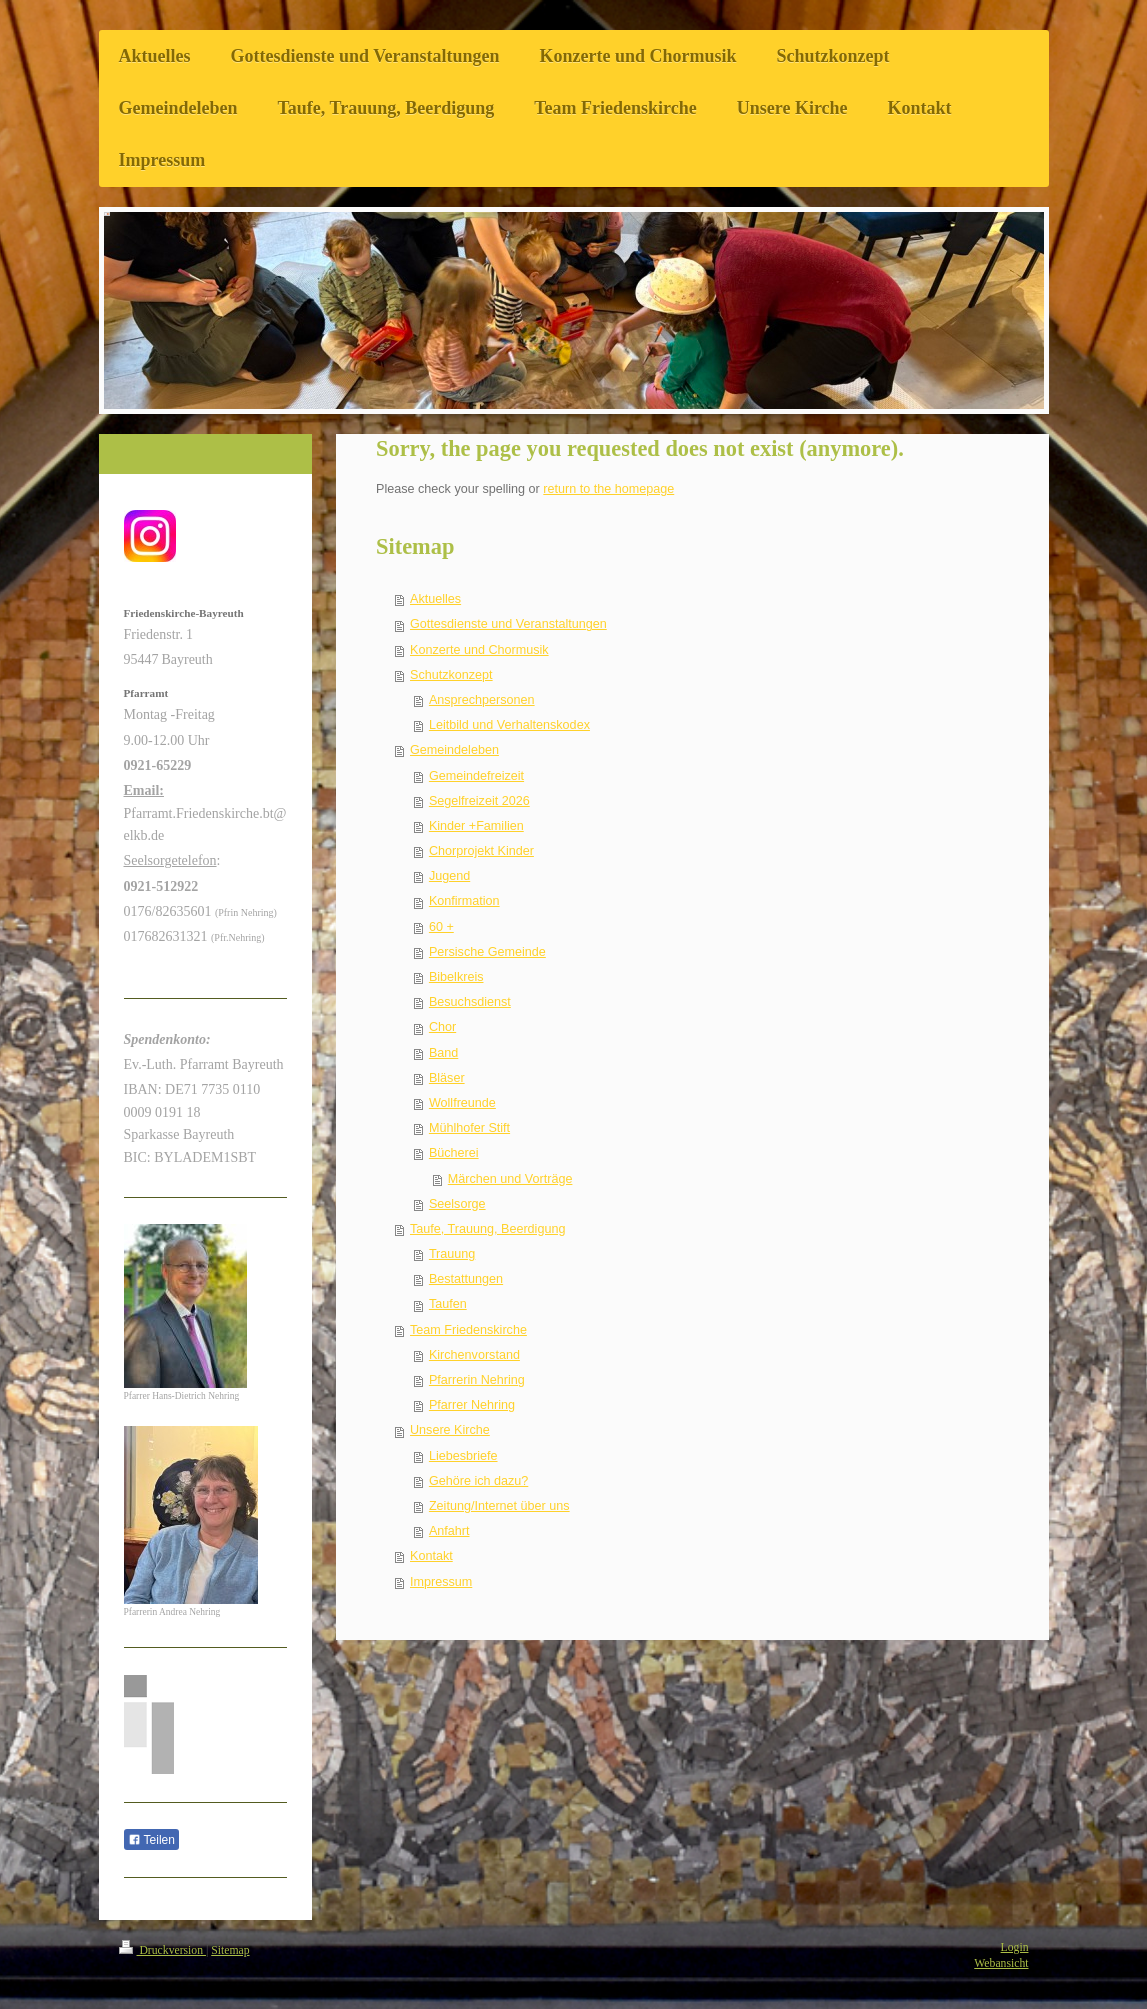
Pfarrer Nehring (472, 1405)
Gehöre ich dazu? (478, 1481)
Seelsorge (457, 1204)
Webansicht (1001, 1963)
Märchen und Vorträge (510, 1179)
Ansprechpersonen (482, 700)
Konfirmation (464, 901)
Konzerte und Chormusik (479, 650)
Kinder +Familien (476, 826)
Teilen (151, 1840)
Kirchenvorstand (474, 1355)
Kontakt (431, 1556)
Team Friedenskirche (468, 1330)
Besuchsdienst (470, 1002)
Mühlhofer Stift (469, 1128)
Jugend (449, 876)
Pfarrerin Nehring (477, 1380)
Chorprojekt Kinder (481, 851)
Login (1015, 1947)
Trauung (452, 1254)
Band (443, 1053)
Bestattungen (466, 1279)
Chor (442, 1027)
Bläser (447, 1078)
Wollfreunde (462, 1103)
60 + (441, 927)
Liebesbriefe (463, 1456)
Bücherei (454, 1153)
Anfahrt (449, 1531)
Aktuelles (435, 599)
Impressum (441, 1582)
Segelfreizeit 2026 (479, 801)
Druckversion (162, 1950)
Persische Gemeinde (487, 952)
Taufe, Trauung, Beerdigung (487, 1229)
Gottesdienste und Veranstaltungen (508, 624)
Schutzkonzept (451, 675)
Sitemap (230, 1950)
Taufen (448, 1304)
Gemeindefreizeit (476, 776)
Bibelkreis (456, 977)
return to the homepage (608, 489)
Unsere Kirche (450, 1430)
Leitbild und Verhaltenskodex (509, 725)
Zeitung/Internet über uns (499, 1506)
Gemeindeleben (454, 750)
